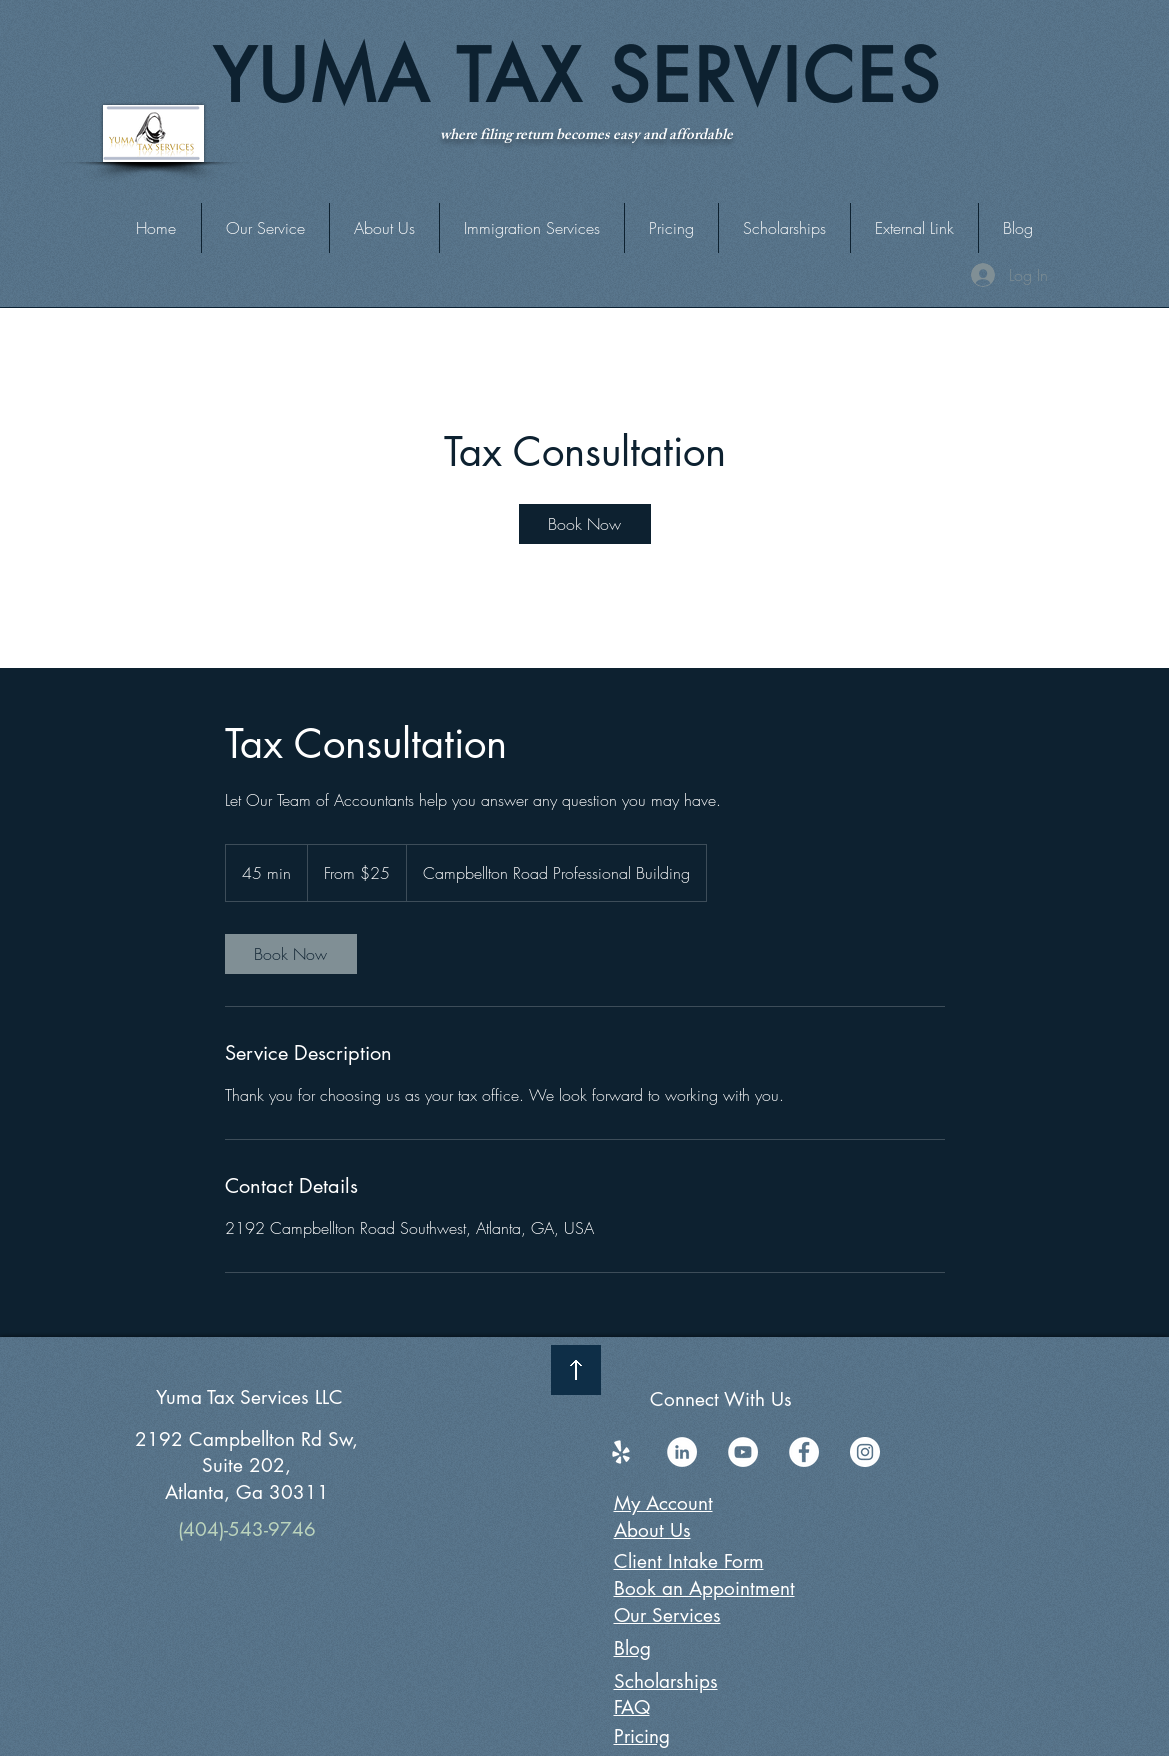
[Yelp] (621, 1452)
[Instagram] (865, 1452)
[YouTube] (743, 1452)
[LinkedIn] (682, 1452)
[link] (585, 524)
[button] (914, 228)
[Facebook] (804, 1452)
